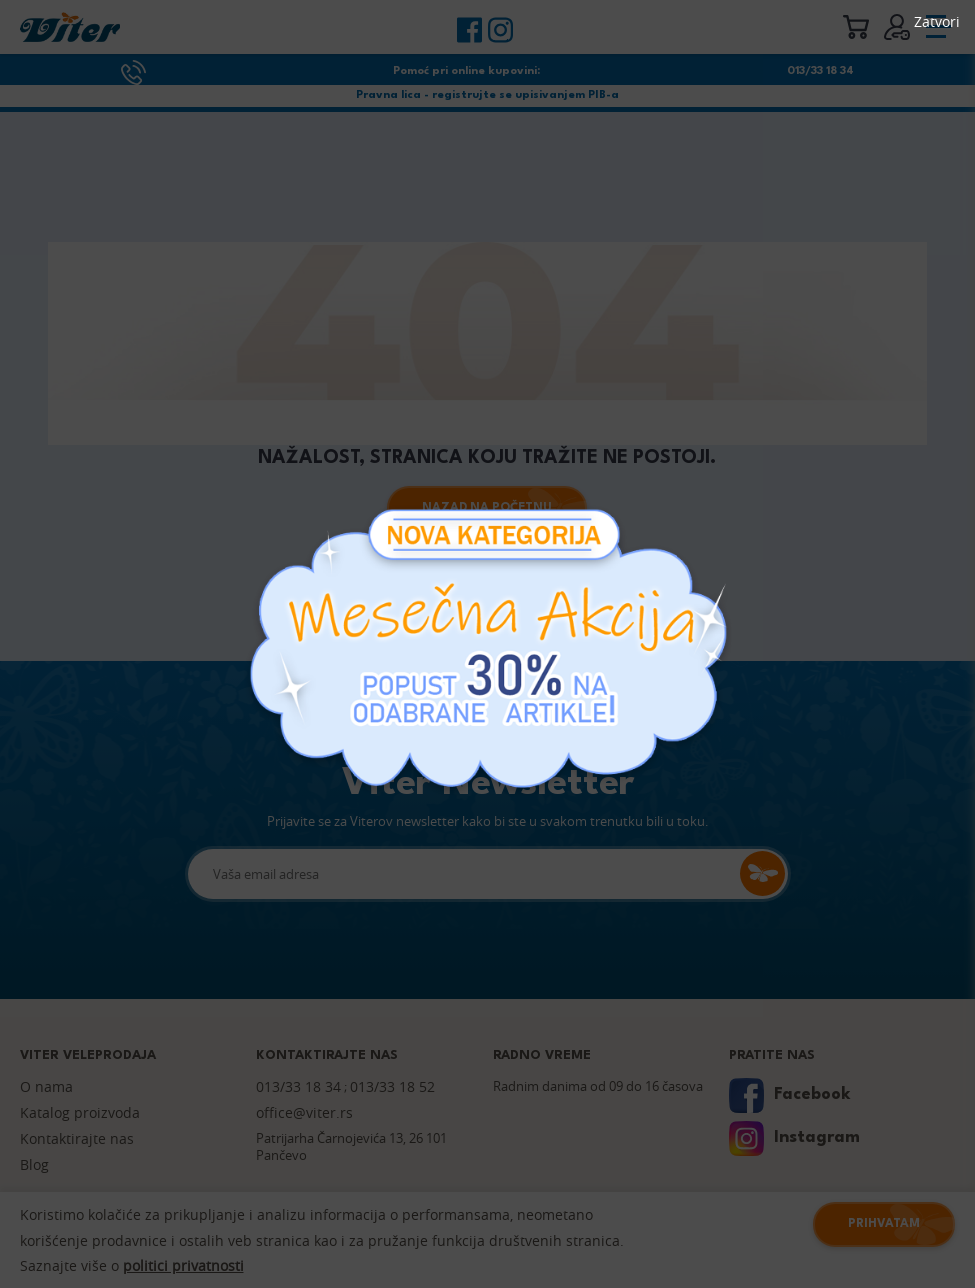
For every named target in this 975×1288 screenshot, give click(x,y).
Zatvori (937, 22)
